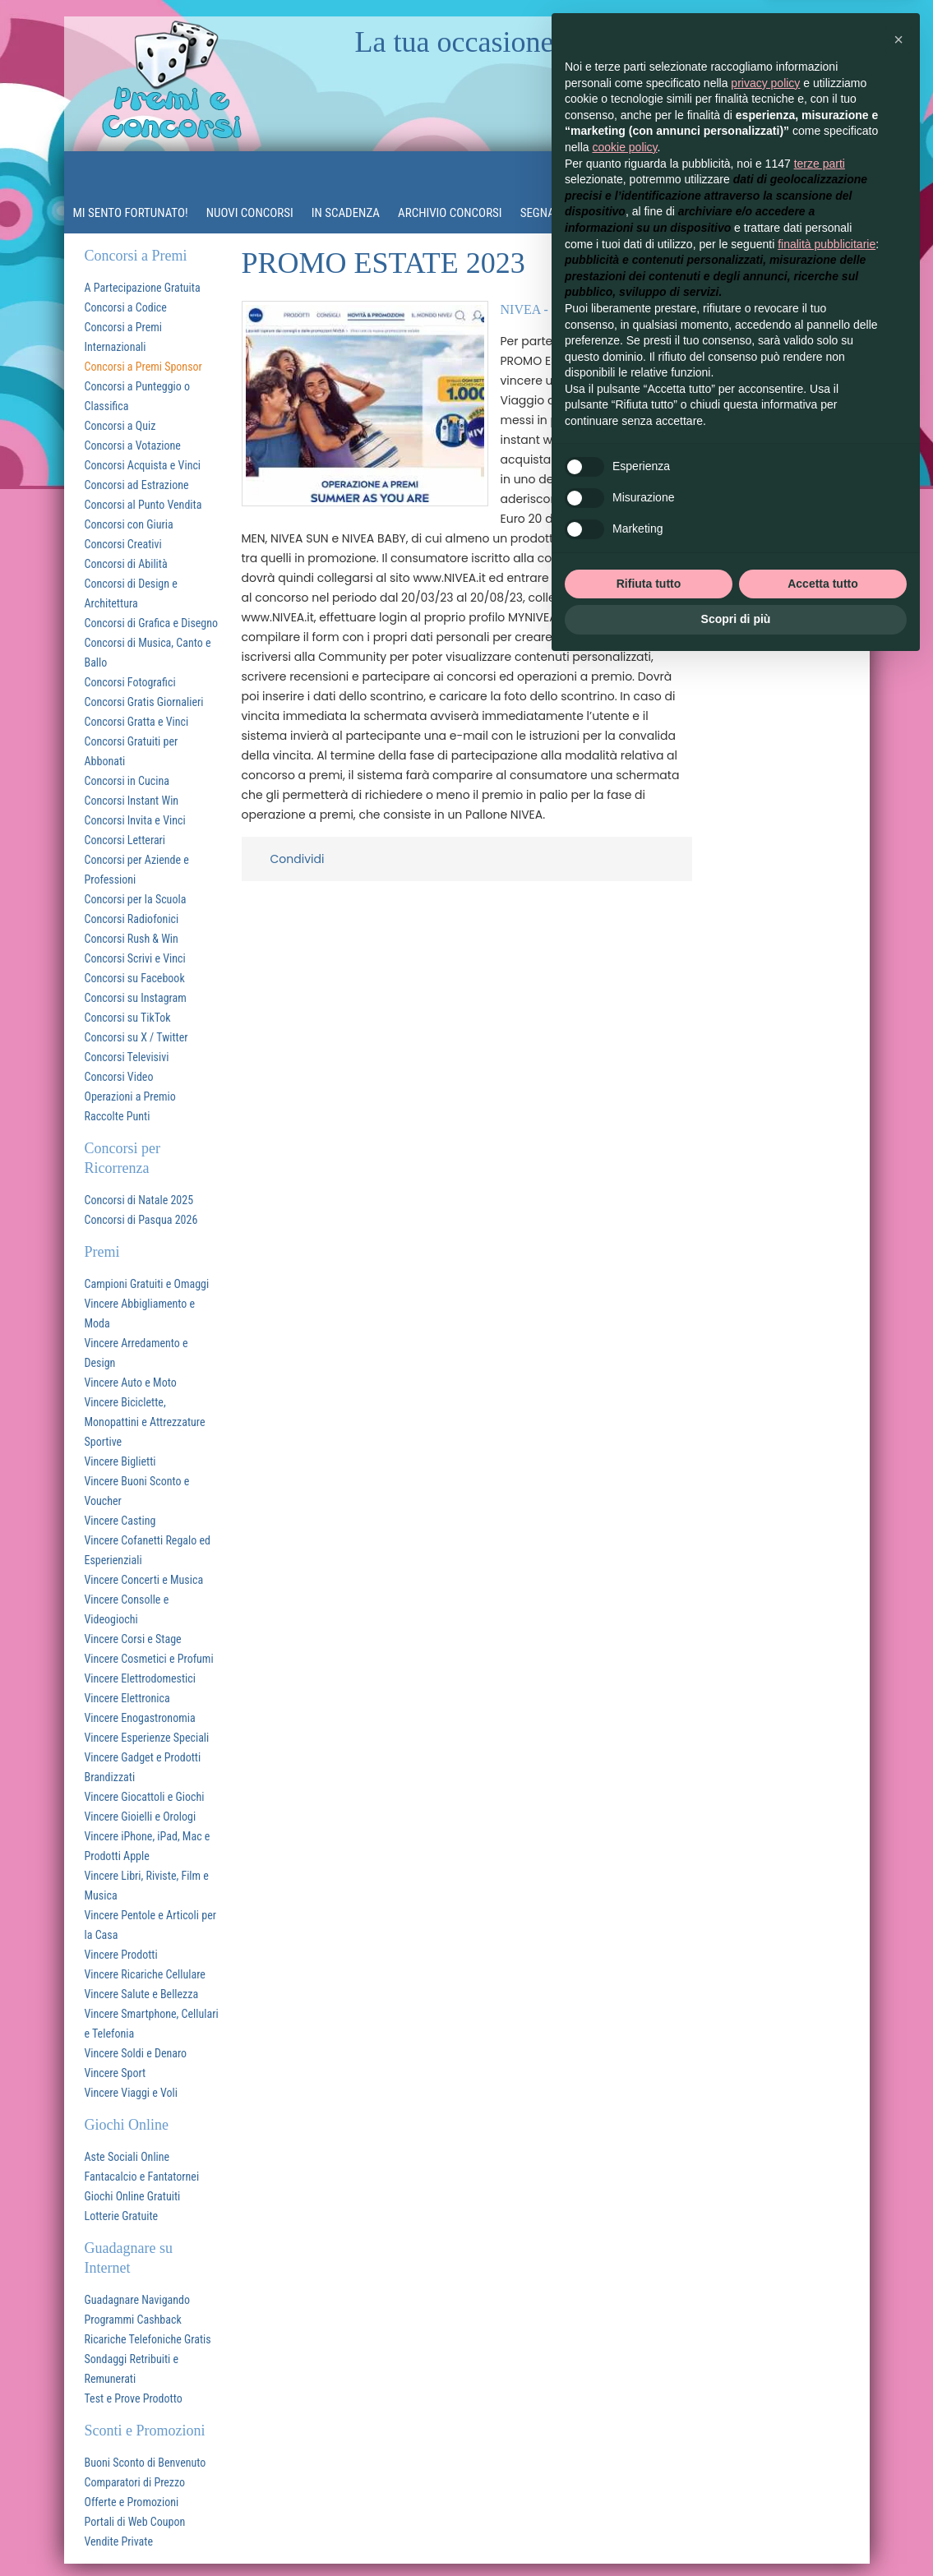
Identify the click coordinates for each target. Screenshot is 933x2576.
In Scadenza (346, 212)
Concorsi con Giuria (129, 524)
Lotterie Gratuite (122, 2216)
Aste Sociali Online (127, 2156)
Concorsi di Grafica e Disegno (152, 623)
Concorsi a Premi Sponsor (143, 366)
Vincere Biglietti (120, 1461)
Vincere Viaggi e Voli (131, 2092)
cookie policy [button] (624, 147)
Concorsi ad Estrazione (137, 485)
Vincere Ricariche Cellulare (145, 1974)
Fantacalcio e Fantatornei (142, 2176)
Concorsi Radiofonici (132, 919)
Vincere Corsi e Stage (133, 1639)
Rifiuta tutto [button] (649, 583)
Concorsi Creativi (123, 544)
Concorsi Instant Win (132, 800)
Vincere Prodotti (121, 1954)
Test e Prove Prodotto (133, 2398)
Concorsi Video (119, 1076)
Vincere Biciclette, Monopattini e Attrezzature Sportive (145, 1422)
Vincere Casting (120, 1520)
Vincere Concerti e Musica (144, 1579)
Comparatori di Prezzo (135, 2482)
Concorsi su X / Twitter (136, 1037)
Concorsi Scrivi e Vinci (135, 958)
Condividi (297, 859)
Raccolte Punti (117, 1116)
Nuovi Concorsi (249, 212)
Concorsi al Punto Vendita (143, 504)
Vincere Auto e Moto (131, 1382)
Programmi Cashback (133, 2319)
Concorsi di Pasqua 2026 (141, 1219)
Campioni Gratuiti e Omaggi (147, 1283)
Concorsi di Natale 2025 (139, 1200)
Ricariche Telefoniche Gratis (148, 2339)
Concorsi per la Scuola (136, 899)
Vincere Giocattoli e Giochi (145, 1796)
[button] (898, 39)
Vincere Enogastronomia (140, 1717)
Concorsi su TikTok (128, 1017)
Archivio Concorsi (450, 212)
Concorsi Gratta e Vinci (137, 721)
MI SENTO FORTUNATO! (130, 212)
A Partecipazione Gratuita (143, 287)
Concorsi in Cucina (127, 780)
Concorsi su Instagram (136, 997)
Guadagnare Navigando (138, 2299)
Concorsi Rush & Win (131, 938)
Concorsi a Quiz (120, 425)
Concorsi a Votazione (133, 445)
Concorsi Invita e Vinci (135, 820)
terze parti (819, 163)
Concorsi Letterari (125, 840)
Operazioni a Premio (130, 1096)
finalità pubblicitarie (826, 244)
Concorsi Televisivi (127, 1057)
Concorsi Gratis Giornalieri (144, 702)
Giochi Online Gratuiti (133, 2196)
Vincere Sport (115, 2073)
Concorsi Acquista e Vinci (143, 465)
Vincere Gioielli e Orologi (140, 1816)
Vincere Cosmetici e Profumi (149, 1658)
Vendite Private (119, 2541)
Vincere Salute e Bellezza (142, 1994)
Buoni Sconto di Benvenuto (145, 2462)
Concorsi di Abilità (126, 563)
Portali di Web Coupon (135, 2521)
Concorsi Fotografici (130, 682)
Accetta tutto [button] (823, 583)
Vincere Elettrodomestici (140, 1678)
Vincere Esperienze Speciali (147, 1737)
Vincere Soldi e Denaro (136, 2053)
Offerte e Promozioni (132, 2502)
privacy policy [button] (765, 83)
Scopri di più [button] (736, 619)
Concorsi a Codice (126, 307)
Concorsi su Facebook (135, 978)
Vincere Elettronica (127, 1698)
